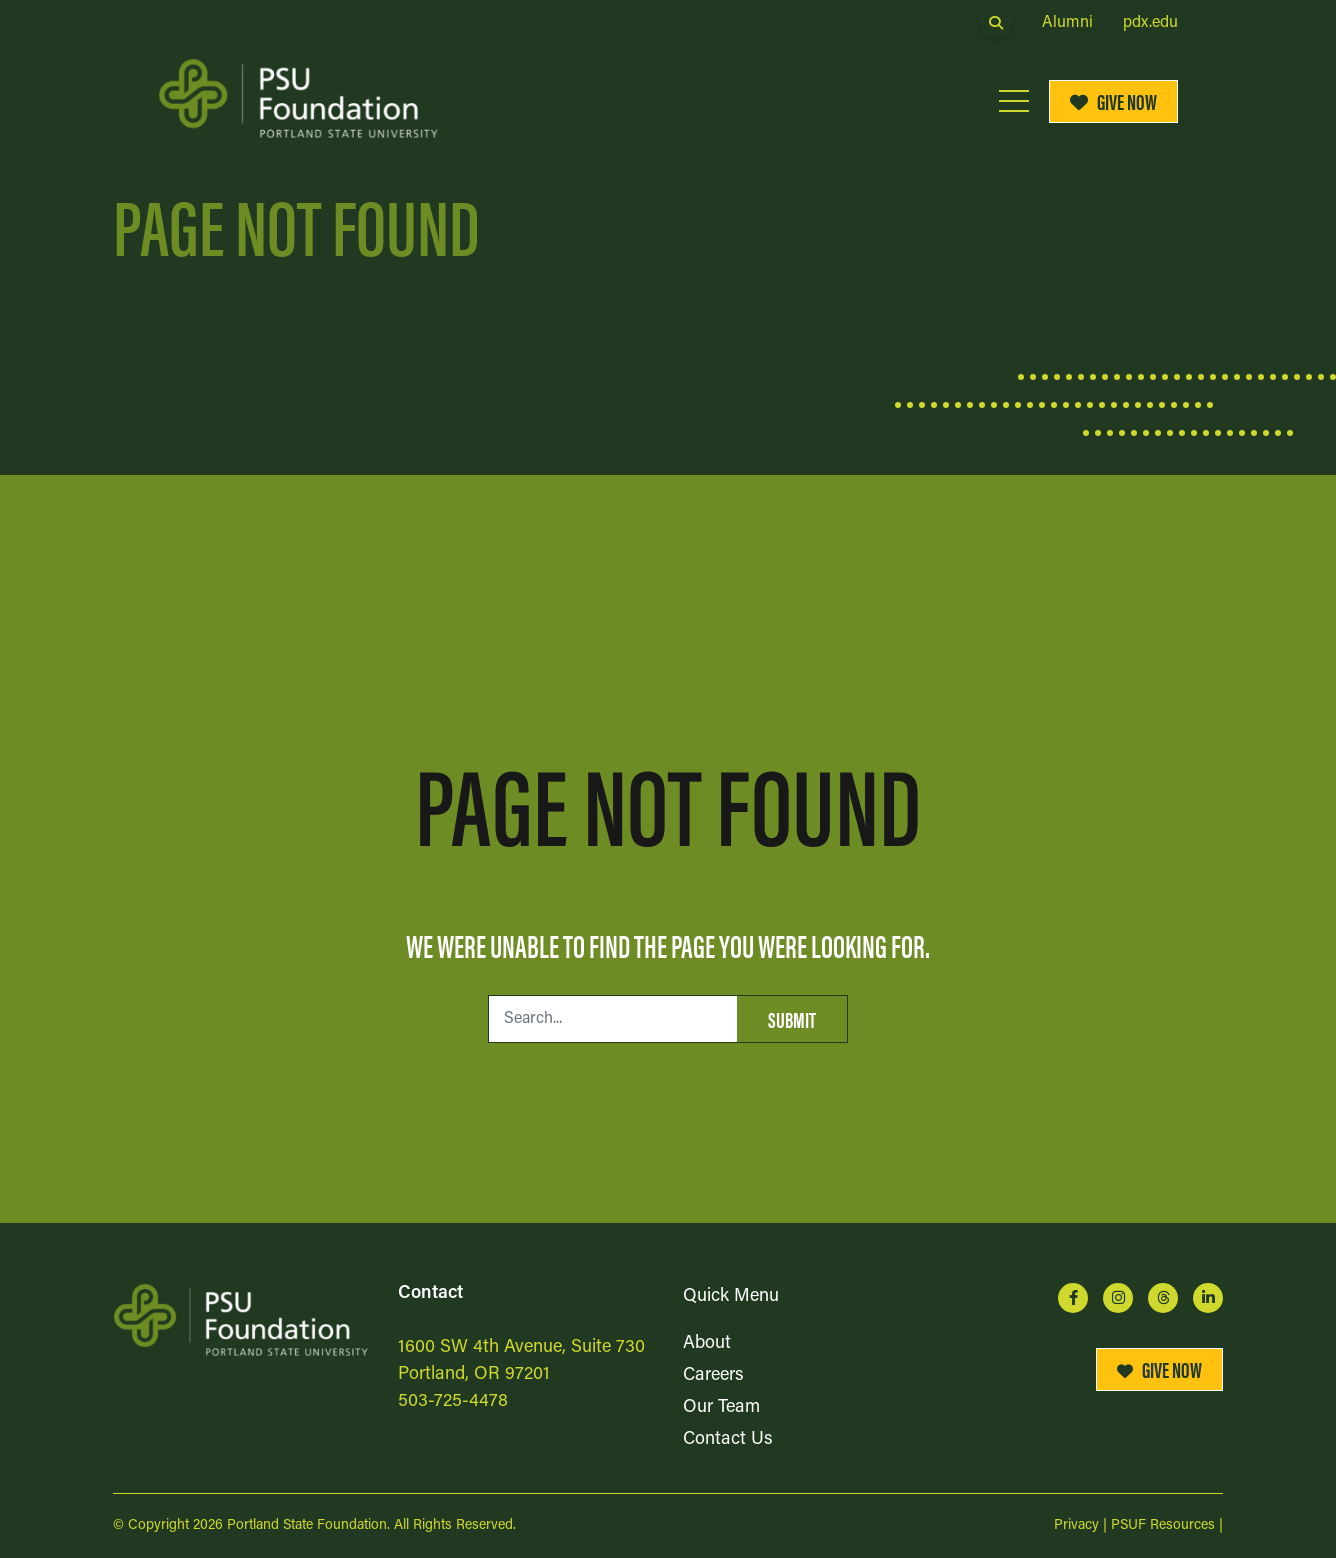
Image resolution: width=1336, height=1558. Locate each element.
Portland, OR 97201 (474, 1374)
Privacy (1076, 1525)
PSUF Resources (1163, 1525)
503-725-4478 (453, 1401)
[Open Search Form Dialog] (996, 23)
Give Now (1114, 100)
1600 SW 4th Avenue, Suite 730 (521, 1347)
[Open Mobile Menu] (1014, 101)
